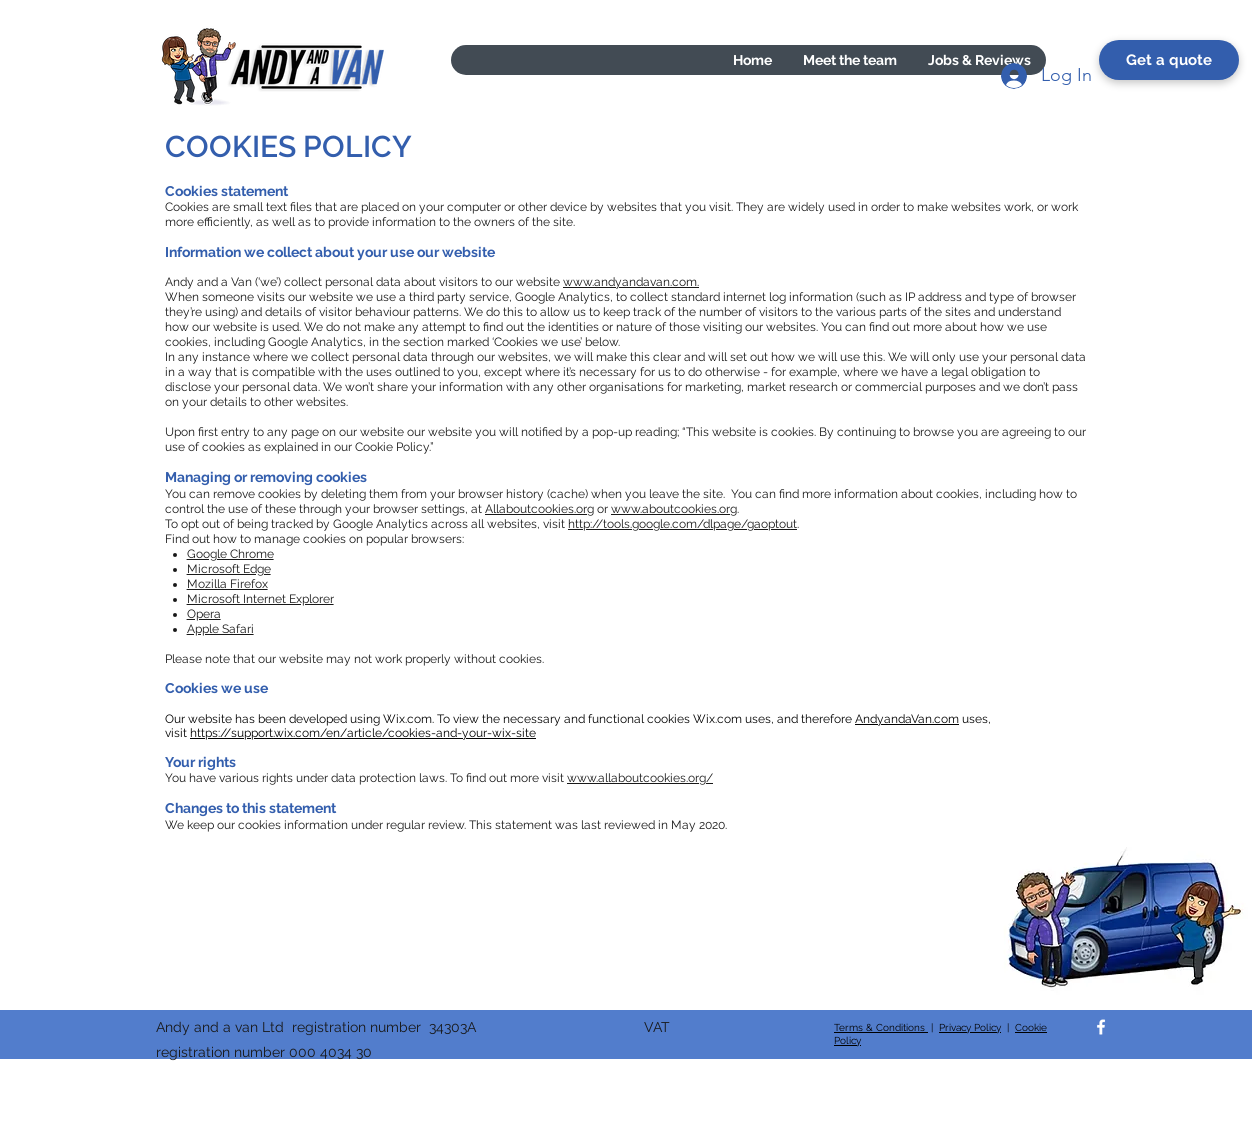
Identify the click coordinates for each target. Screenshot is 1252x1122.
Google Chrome (230, 554)
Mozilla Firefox (227, 584)
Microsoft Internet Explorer (260, 599)
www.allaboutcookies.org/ (640, 778)
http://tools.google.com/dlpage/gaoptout (682, 524)
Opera (204, 614)
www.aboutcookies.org (674, 509)
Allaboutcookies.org (539, 509)
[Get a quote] (1169, 60)
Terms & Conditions (881, 1027)
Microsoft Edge (229, 569)
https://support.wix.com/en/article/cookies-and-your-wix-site (363, 733)
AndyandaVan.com (907, 719)
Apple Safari (220, 629)
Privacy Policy (970, 1027)
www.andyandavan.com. (631, 282)
